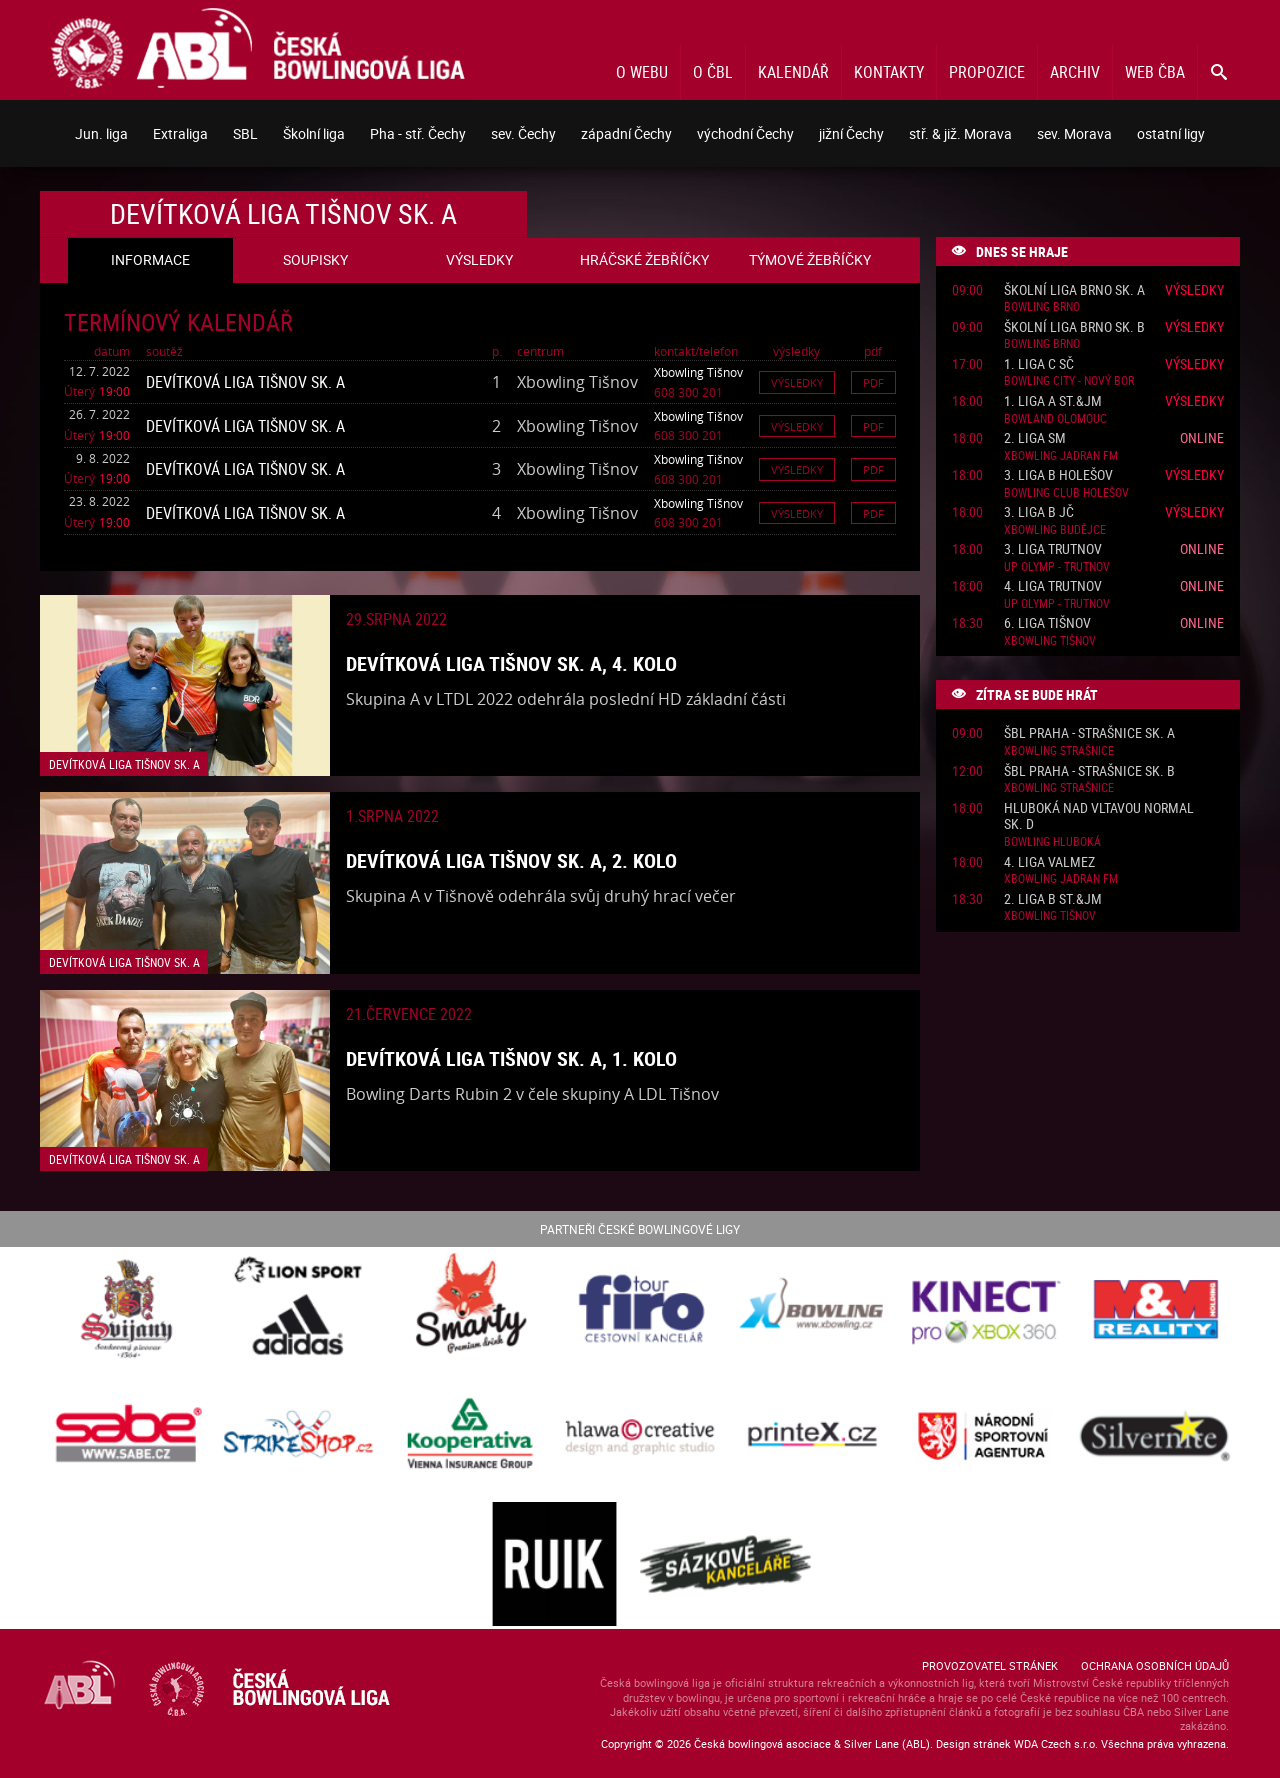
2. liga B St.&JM (1053, 899)
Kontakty (889, 72)
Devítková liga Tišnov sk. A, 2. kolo (511, 860)
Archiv (1075, 72)
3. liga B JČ (1039, 512)
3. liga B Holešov (1058, 475)
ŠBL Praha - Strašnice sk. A (1089, 733)
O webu (642, 72)
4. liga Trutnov (1053, 586)
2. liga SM (1035, 438)
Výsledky (797, 382)
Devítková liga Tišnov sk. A (245, 382)
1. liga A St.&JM (1053, 401)
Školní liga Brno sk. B (1074, 327)
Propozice (987, 72)
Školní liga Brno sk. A (1074, 290)
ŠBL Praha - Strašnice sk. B (1089, 771)
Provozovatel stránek (990, 1665)
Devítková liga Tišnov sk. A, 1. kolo (511, 1058)
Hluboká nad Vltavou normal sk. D (1099, 817)
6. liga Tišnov (1047, 623)
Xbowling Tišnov (698, 372)
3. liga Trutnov (1053, 549)
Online (1202, 437)
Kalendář (793, 72)
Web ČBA (1155, 72)
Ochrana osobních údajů (1155, 1665)
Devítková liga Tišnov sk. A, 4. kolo (511, 663)
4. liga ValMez (1049, 862)
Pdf (873, 382)
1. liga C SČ (1039, 364)
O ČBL (713, 72)
